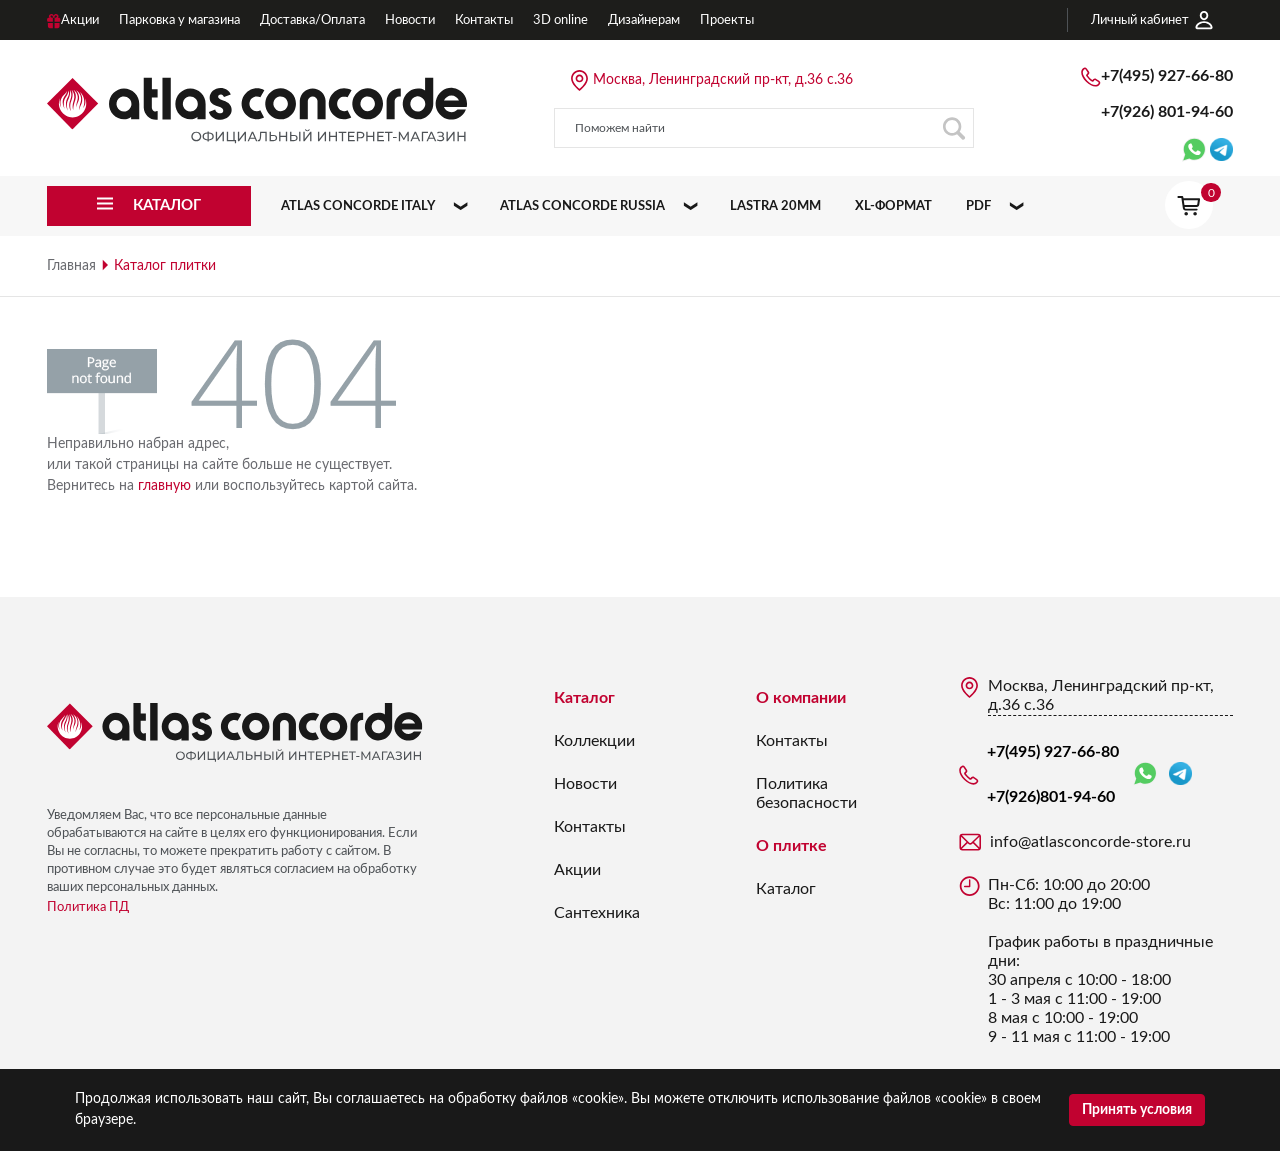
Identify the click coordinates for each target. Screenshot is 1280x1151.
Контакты (590, 827)
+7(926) (1167, 112)
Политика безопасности (806, 793)
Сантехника (597, 913)
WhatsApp (1145, 774)
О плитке (791, 846)
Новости (585, 784)
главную (164, 486)
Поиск (953, 128)
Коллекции (594, 741)
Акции (577, 870)
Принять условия (1137, 1110)
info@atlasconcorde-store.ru (1090, 842)
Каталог (584, 698)
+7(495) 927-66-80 (1167, 76)
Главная (71, 266)
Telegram (1180, 773)
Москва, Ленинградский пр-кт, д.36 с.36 (723, 80)
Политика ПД (88, 907)
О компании (801, 698)
